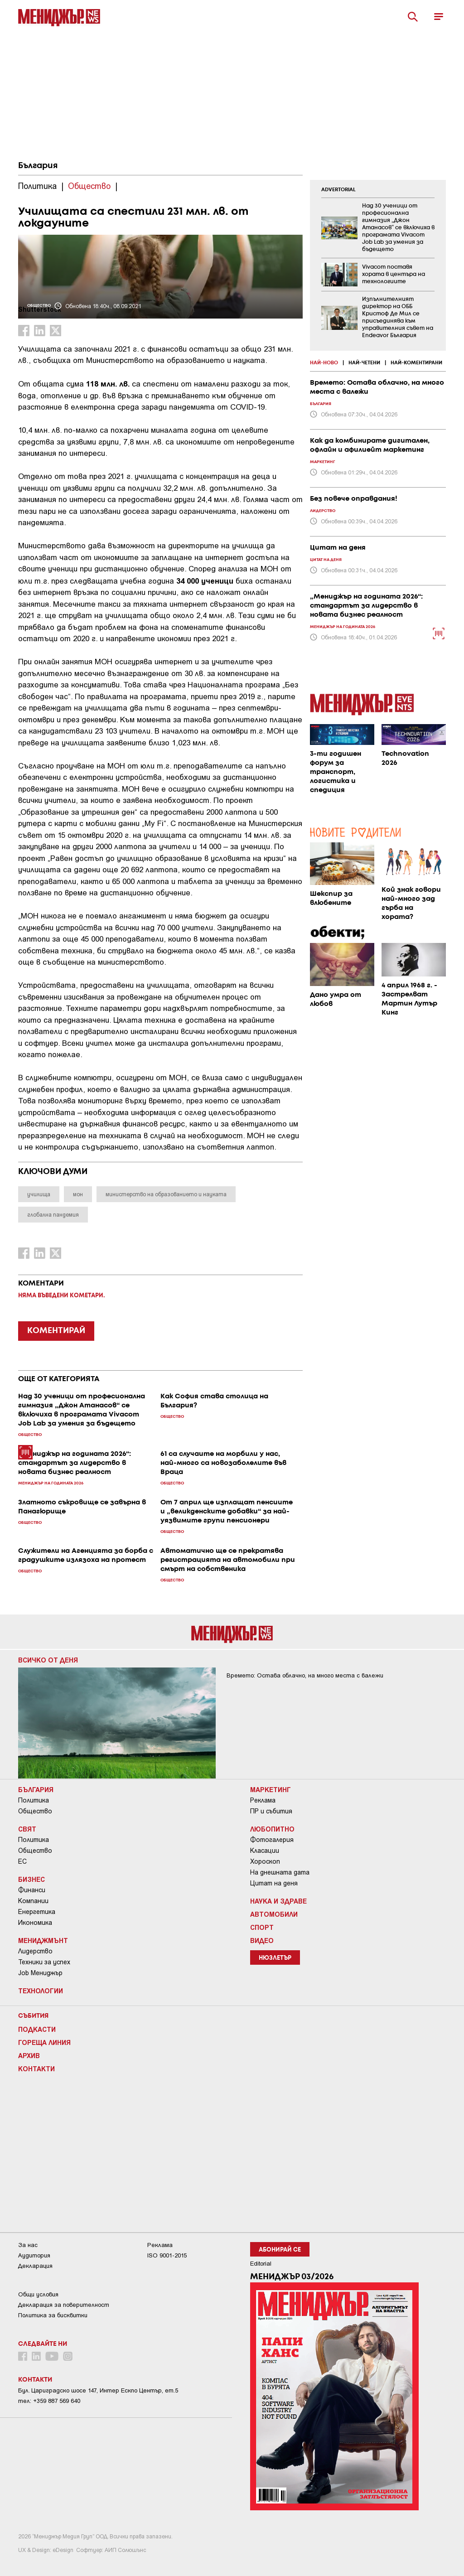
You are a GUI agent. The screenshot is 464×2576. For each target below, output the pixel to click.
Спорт (262, 1927)
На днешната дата (279, 1872)
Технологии (40, 1990)
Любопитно (272, 1829)
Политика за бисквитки (52, 2315)
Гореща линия (44, 2042)
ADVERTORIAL (338, 190)
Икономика (35, 1922)
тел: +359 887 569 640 (49, 2401)
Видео (262, 1940)
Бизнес (31, 1879)
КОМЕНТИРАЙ (56, 1330)
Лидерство (35, 1951)
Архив (29, 2055)
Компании (33, 1901)
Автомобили (274, 1914)
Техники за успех (44, 1962)
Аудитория (34, 2255)
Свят (27, 1829)
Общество (35, 1811)
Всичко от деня (48, 1660)
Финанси (31, 1890)
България (38, 165)
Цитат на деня (274, 1883)
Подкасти (37, 2029)
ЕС (22, 1861)
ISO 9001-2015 (167, 2255)
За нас (28, 2245)
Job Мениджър (40, 1973)
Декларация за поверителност (63, 2305)
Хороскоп (265, 1861)
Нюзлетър (275, 1958)
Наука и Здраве (278, 1901)
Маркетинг (270, 1789)
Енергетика (36, 1912)
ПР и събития (271, 1811)
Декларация (35, 2266)
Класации (264, 1850)
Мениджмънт (43, 1940)
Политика (33, 1800)
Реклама (263, 1800)
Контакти (36, 2068)
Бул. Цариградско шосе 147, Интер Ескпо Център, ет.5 (98, 2390)
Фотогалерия (272, 1840)
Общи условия (38, 2294)
